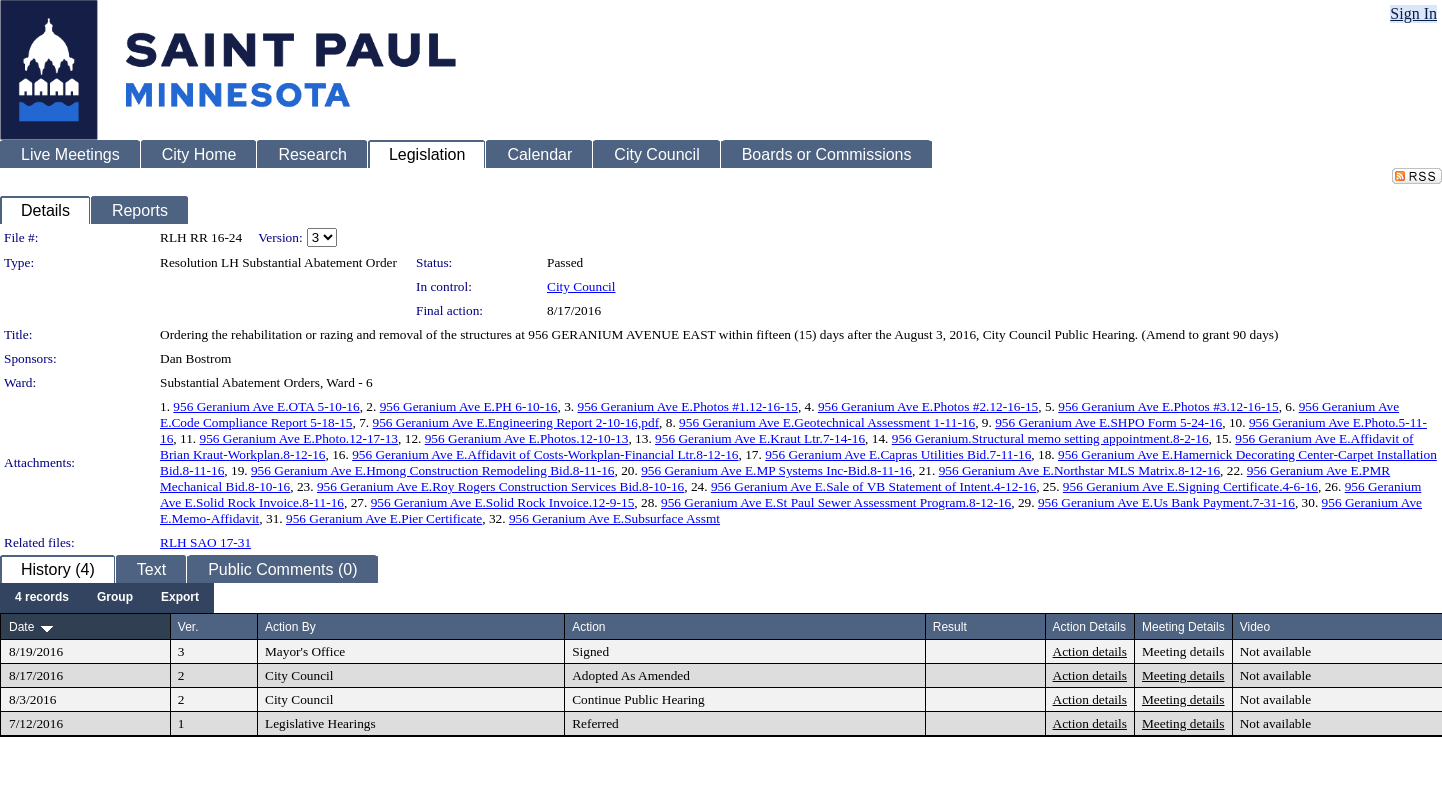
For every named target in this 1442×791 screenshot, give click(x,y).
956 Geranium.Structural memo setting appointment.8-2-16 (1050, 438)
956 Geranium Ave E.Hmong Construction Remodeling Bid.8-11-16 (433, 470)
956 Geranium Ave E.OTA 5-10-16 (266, 406)
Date (21, 627)
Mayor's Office (305, 651)
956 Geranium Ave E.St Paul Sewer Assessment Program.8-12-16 (836, 502)
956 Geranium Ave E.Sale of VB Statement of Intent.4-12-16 (873, 486)
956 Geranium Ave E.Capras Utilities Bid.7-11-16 (898, 454)
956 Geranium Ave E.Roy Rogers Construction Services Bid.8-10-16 (500, 486)
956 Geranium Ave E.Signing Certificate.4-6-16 (1190, 486)
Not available (1275, 651)
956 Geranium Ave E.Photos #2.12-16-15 (928, 406)
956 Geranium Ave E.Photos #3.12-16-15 (1168, 406)
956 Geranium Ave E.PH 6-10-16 (469, 406)
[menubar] (107, 598)
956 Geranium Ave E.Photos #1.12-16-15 (688, 406)
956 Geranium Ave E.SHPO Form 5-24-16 (1108, 422)
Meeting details (1183, 651)
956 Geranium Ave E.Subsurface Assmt (614, 518)
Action (588, 627)
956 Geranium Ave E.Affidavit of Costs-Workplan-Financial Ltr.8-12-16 (545, 454)
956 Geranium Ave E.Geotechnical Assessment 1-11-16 (827, 422)
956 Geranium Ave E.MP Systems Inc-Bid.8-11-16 (776, 470)
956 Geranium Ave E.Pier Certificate (384, 518)
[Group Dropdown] (115, 598)
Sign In (1413, 13)
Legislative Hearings (320, 723)
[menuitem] (42, 598)
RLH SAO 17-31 (205, 542)
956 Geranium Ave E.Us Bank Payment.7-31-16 (1166, 502)
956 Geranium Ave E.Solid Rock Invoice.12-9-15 (503, 502)
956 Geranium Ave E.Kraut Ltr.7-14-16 (760, 438)
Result (950, 627)
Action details (1090, 651)
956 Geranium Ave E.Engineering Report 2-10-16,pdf (515, 422)
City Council (581, 286)
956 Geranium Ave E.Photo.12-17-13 (299, 438)
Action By (290, 627)
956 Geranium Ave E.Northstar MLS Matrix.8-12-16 (1079, 470)
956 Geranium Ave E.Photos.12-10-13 (527, 438)
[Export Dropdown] (180, 598)
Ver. (188, 627)
